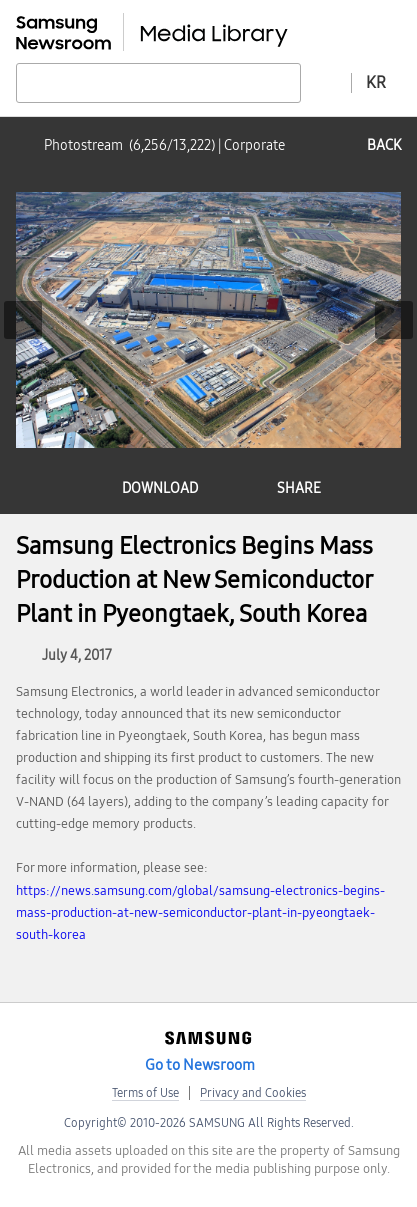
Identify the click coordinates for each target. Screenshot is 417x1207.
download (160, 488)
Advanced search (326, 82)
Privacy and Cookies (253, 1093)
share (299, 488)
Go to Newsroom (200, 1065)
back (384, 145)
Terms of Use (145, 1093)
